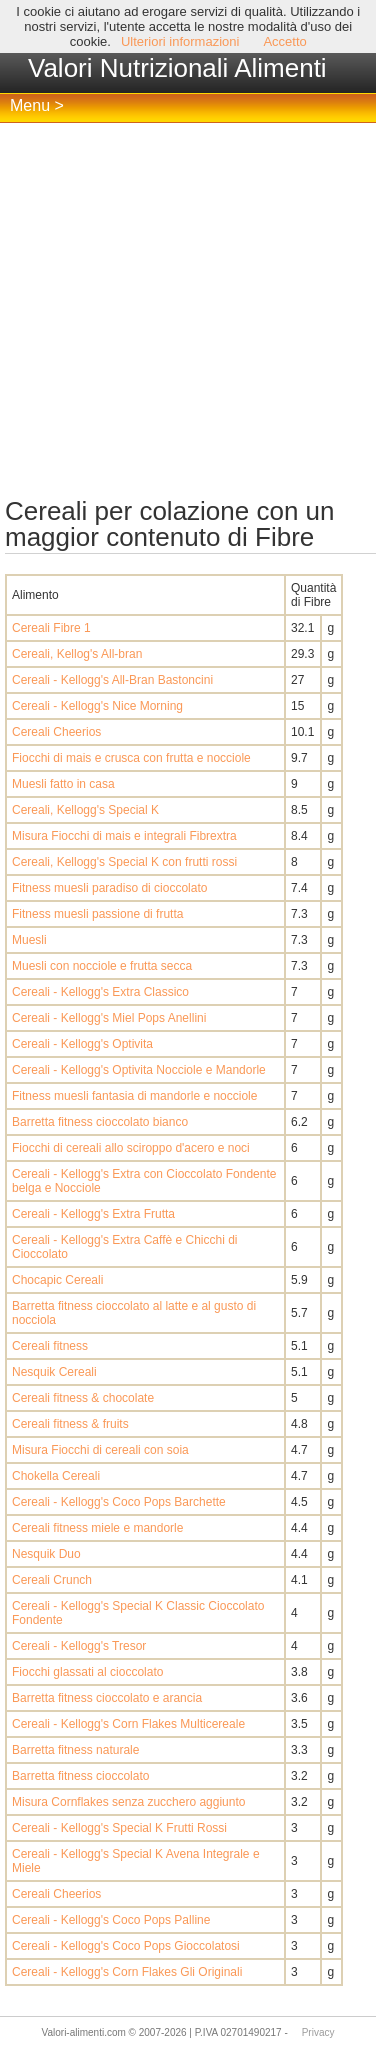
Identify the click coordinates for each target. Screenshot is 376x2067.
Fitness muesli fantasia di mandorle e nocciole (134, 1096)
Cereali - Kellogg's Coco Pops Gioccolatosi (126, 1946)
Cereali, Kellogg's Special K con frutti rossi (124, 862)
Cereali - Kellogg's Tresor (79, 1646)
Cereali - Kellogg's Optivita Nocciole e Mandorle (139, 1070)
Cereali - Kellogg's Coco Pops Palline (111, 1920)
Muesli (29, 940)
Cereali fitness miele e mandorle (97, 1528)
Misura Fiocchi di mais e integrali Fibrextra (124, 836)
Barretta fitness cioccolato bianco (100, 1122)
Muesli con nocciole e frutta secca (102, 966)
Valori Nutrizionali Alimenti (177, 68)
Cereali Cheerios (56, 732)
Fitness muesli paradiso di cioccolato (109, 888)
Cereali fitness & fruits (70, 1424)
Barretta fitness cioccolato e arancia (107, 1698)
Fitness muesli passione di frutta (97, 914)
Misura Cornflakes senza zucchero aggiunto (128, 1802)
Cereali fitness (50, 1346)
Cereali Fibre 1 (51, 628)
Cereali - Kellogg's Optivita (82, 1044)
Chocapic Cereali (57, 1280)
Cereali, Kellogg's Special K (85, 810)
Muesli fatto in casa (63, 784)
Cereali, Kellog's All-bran (77, 654)
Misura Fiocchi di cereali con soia (100, 1450)
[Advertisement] (187, 310)
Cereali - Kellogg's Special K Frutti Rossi (119, 1828)
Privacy (318, 2032)
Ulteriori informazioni (180, 41)
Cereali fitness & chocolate (83, 1398)
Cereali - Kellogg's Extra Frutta (93, 1214)
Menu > (37, 105)
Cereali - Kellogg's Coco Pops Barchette (119, 1502)
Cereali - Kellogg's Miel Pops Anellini (109, 1018)
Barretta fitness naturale (75, 1750)
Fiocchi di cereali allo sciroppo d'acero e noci (131, 1148)
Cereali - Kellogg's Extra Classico (100, 992)
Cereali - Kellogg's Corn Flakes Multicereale (128, 1724)
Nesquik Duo (46, 1554)
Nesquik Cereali (54, 1372)
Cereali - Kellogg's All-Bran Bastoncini (112, 680)
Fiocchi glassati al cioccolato (87, 1672)
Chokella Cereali (56, 1476)
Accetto (284, 41)
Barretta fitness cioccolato (80, 1776)
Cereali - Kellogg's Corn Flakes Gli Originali (127, 1972)
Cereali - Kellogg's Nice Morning (97, 706)
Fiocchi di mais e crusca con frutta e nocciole (131, 758)
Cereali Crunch (52, 1580)
